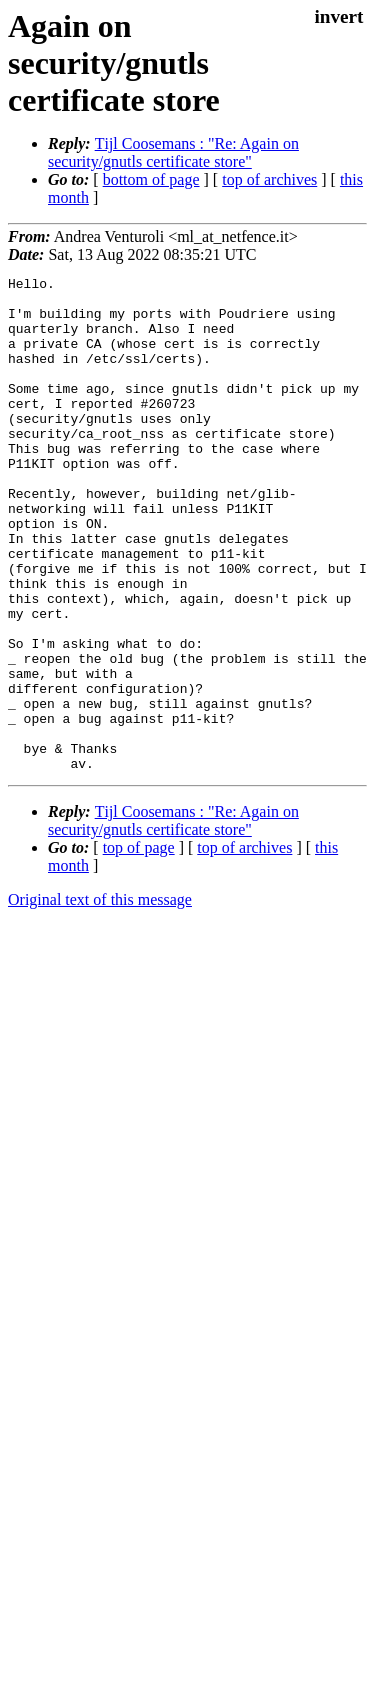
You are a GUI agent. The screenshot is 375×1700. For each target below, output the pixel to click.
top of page (139, 946)
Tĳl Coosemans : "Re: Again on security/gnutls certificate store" (173, 152)
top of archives (269, 179)
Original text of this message (100, 998)
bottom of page (151, 179)
